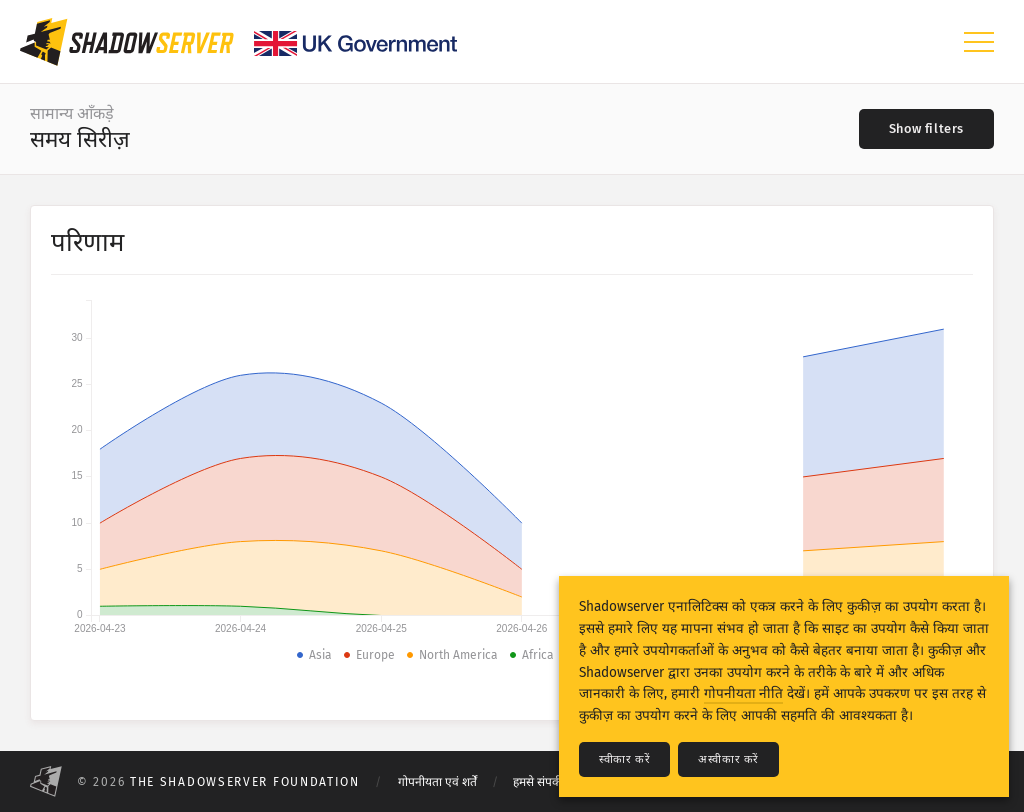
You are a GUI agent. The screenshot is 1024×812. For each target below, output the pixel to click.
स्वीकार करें (624, 759)
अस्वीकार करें (728, 759)
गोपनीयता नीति (743, 693)
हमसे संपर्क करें (545, 782)
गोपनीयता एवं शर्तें (437, 782)
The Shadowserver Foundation (245, 782)
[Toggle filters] (926, 129)
